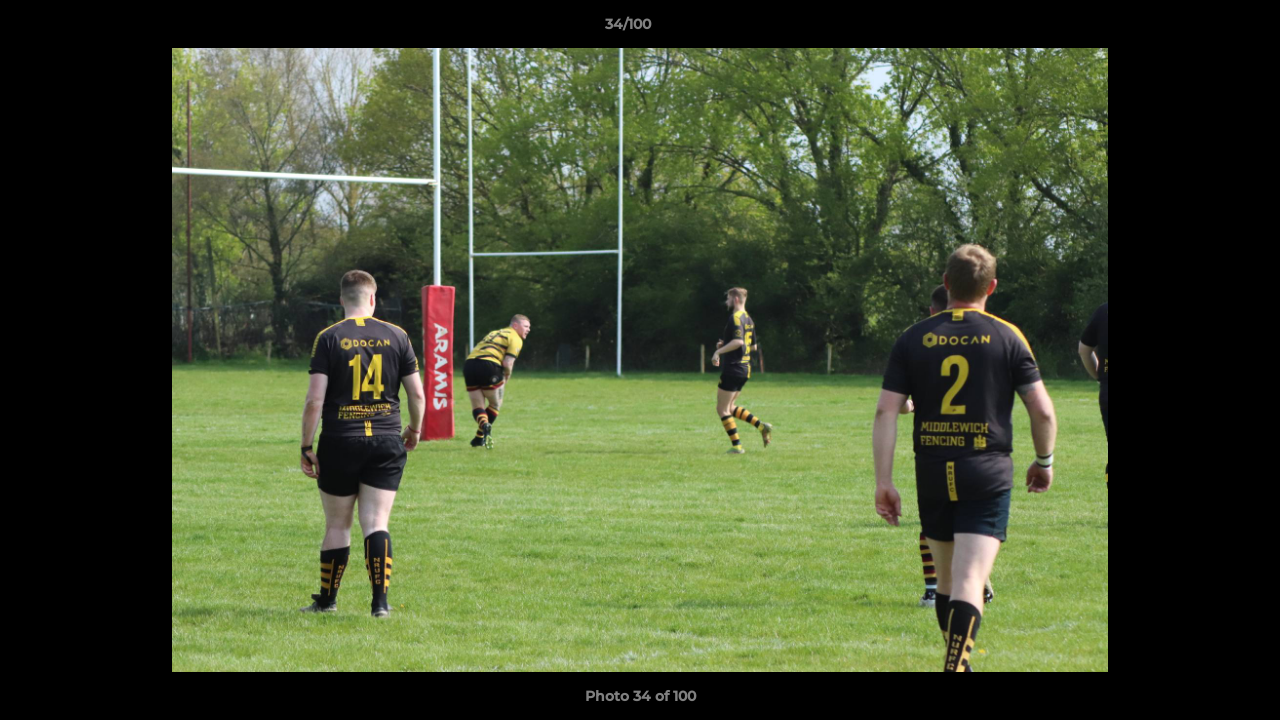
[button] (1196, 29)
